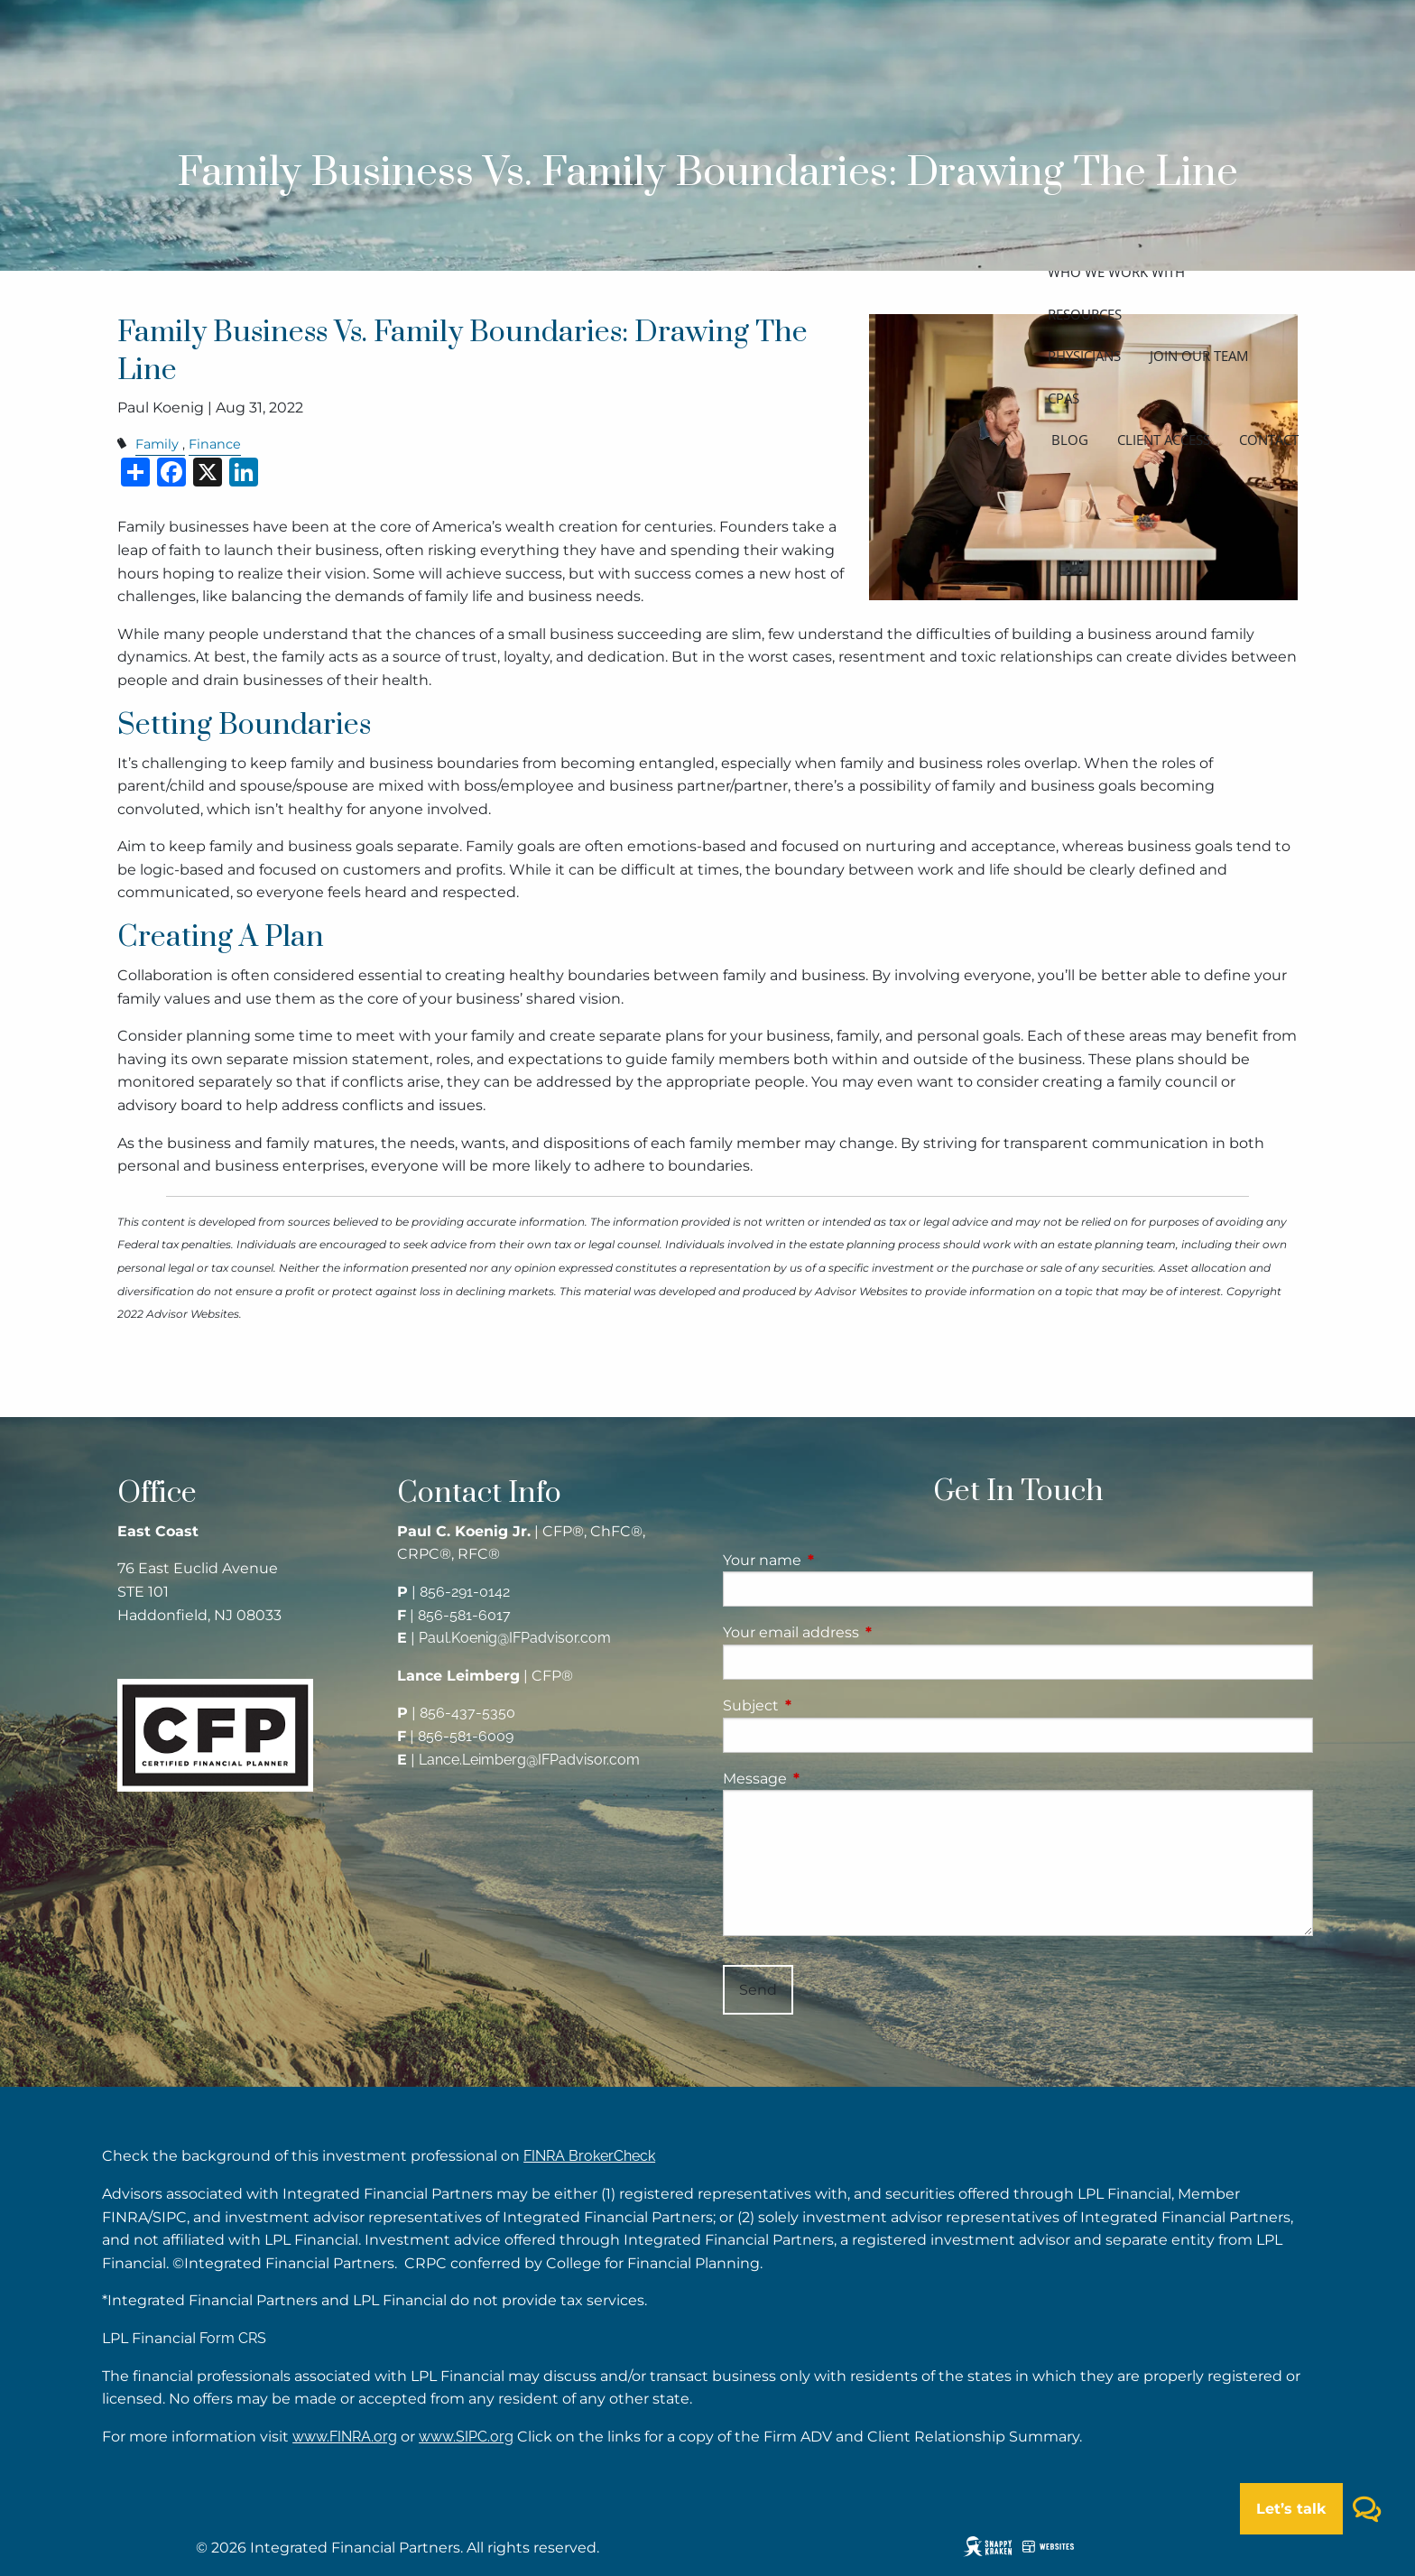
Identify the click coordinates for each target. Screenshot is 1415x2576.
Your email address (866, 1632)
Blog (1069, 440)
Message (830, 1778)
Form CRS (232, 2338)
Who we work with (1116, 272)
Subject (826, 1705)
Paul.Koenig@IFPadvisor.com (515, 1637)
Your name (837, 1560)
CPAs (1063, 398)
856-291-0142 (465, 1591)
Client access (1163, 440)
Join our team (1199, 356)
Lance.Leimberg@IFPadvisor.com (529, 1759)
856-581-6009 (465, 1736)
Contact (1269, 440)
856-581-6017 (464, 1615)
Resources (1085, 314)
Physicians (1084, 356)
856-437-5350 (467, 1712)
